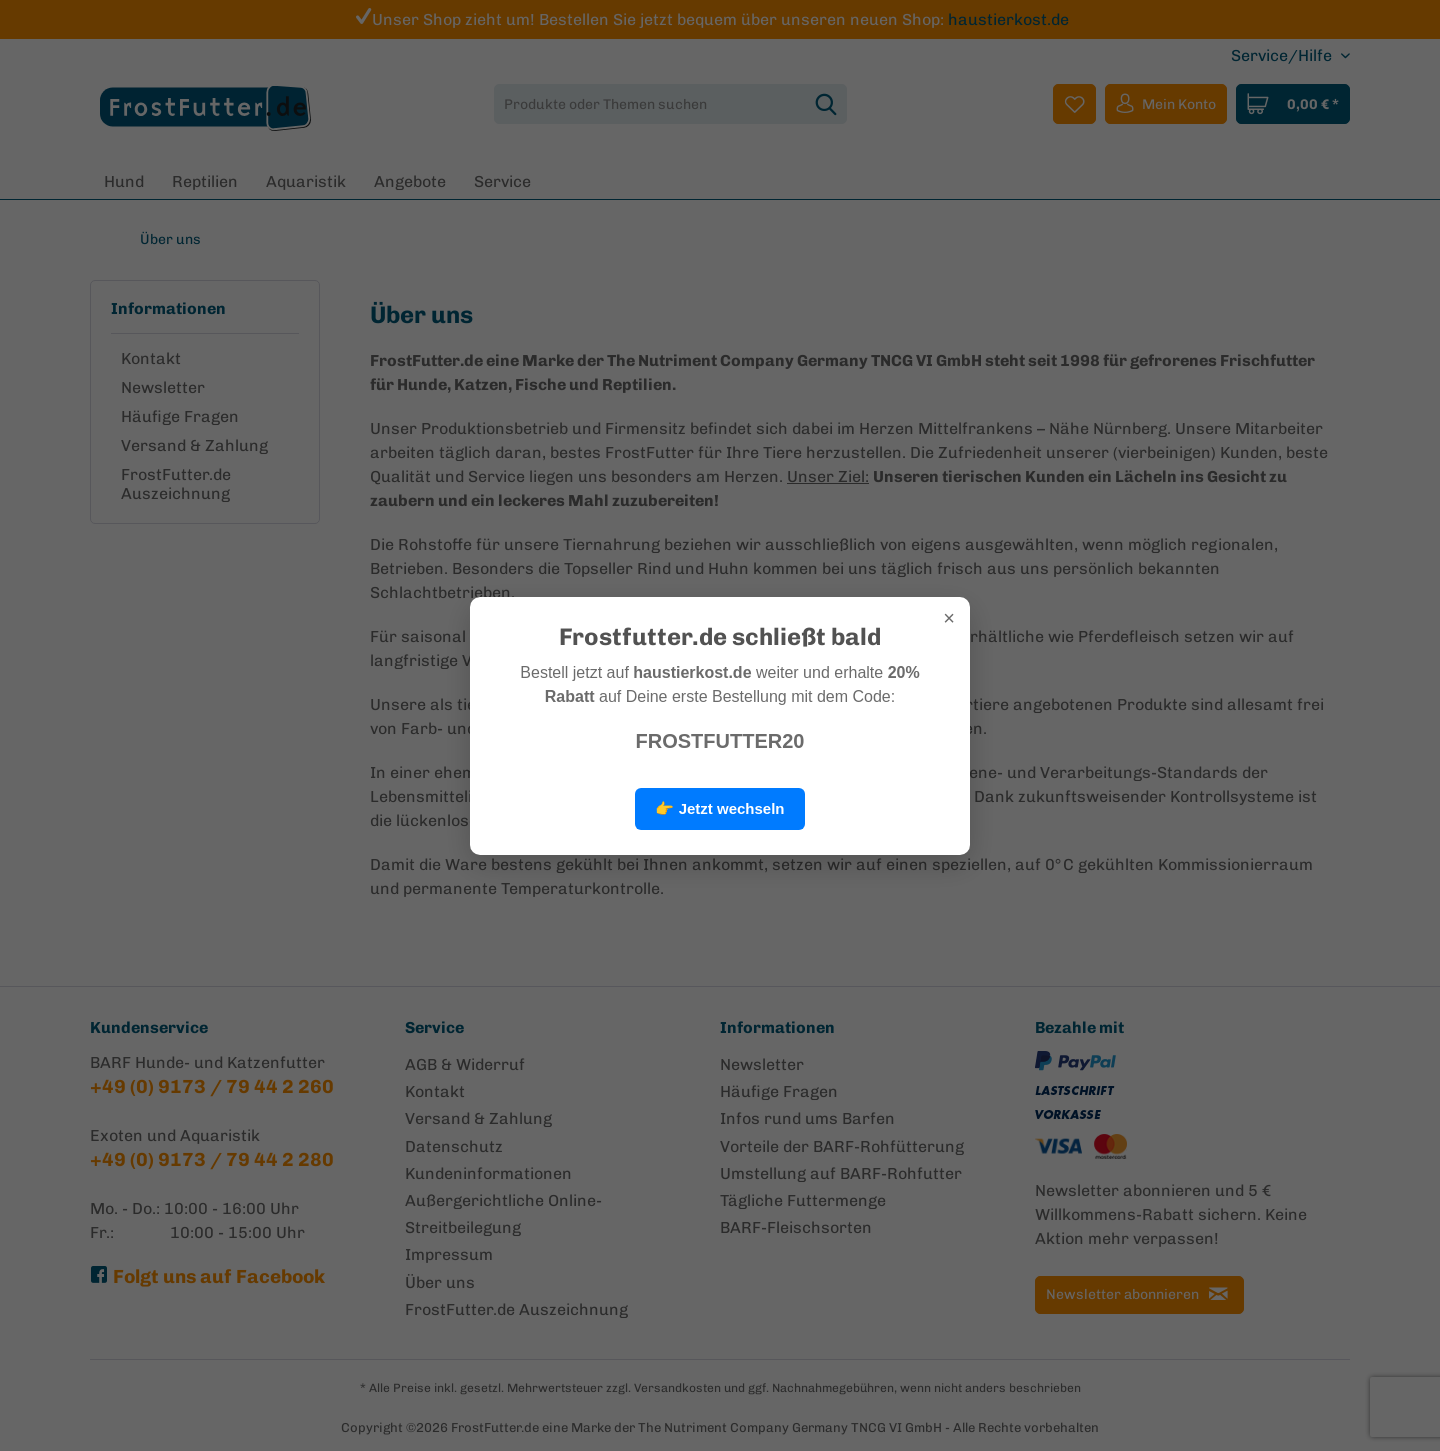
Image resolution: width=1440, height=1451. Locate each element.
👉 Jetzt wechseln (719, 808)
